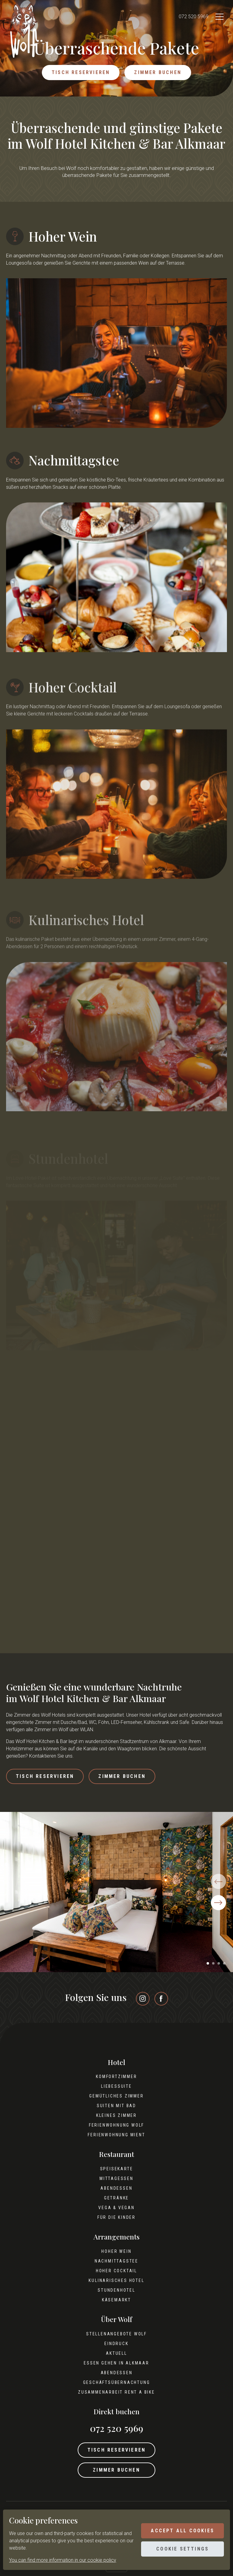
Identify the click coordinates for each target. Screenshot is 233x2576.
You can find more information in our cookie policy (62, 2560)
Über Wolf (116, 2319)
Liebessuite (116, 2086)
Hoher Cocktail (116, 2270)
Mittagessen (116, 2178)
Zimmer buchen (157, 72)
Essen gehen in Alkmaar (116, 2363)
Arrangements (116, 2236)
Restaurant (116, 2154)
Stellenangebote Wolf (116, 2333)
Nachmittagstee (116, 2261)
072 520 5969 (193, 16)
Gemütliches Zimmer (116, 2096)
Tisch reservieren (81, 72)
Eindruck (116, 2343)
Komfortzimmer (116, 2076)
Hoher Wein (116, 2251)
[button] (208, 1963)
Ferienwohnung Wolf (116, 2125)
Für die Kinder (116, 2217)
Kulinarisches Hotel (116, 2280)
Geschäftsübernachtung (116, 2382)
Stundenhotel (116, 2290)
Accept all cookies (182, 2531)
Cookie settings (182, 2549)
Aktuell (116, 2353)
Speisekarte (116, 2168)
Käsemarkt (116, 2299)
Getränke (116, 2197)
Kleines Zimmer (116, 2115)
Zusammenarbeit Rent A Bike (116, 2392)
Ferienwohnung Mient (116, 2134)
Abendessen (116, 2188)
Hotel (116, 2062)
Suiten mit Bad (116, 2105)
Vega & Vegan (116, 2207)
